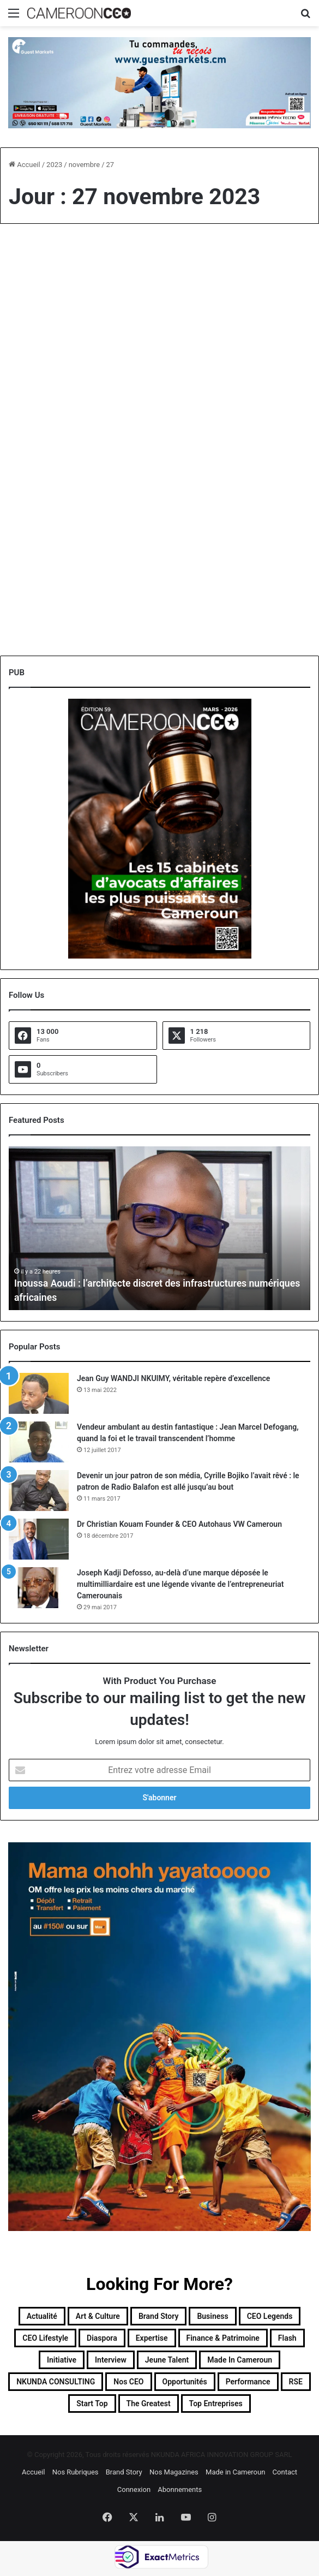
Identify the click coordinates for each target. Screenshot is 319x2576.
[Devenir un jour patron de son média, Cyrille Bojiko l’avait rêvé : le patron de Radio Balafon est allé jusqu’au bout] (39, 1490)
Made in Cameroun (235, 2472)
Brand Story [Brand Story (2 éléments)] (159, 2316)
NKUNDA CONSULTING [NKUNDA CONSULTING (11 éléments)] (55, 2381)
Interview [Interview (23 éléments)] (111, 2359)
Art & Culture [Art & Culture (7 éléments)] (98, 2316)
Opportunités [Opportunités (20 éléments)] (184, 2381)
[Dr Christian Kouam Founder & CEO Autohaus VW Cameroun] (39, 1539)
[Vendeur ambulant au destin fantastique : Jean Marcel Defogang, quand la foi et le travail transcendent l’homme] (39, 1441)
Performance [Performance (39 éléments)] (248, 2381)
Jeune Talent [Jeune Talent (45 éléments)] (167, 2359)
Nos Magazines (173, 2472)
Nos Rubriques (75, 2472)
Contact (285, 2472)
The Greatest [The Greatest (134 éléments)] (149, 2403)
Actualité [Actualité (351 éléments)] (42, 2316)
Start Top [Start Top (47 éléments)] (91, 2403)
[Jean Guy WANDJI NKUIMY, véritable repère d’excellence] (39, 1393)
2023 (54, 164)
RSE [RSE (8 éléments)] (296, 2381)
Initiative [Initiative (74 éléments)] (61, 2359)
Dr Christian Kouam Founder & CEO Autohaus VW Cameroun (179, 1524)
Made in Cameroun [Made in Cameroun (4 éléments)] (239, 2359)
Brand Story (124, 2472)
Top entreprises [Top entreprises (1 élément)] (216, 2403)
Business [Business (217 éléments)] (212, 2316)
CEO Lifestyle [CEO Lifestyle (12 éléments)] (45, 2338)
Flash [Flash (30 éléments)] (287, 2338)
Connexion (134, 2489)
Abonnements (180, 2489)
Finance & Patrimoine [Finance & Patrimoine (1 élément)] (223, 2338)
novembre (84, 164)
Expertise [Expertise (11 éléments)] (152, 2338)
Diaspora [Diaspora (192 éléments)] (102, 2338)
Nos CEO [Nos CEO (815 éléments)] (128, 2381)
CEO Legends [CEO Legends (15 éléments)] (270, 2316)
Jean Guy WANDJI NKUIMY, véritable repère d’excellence (173, 1378)
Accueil (24, 164)
